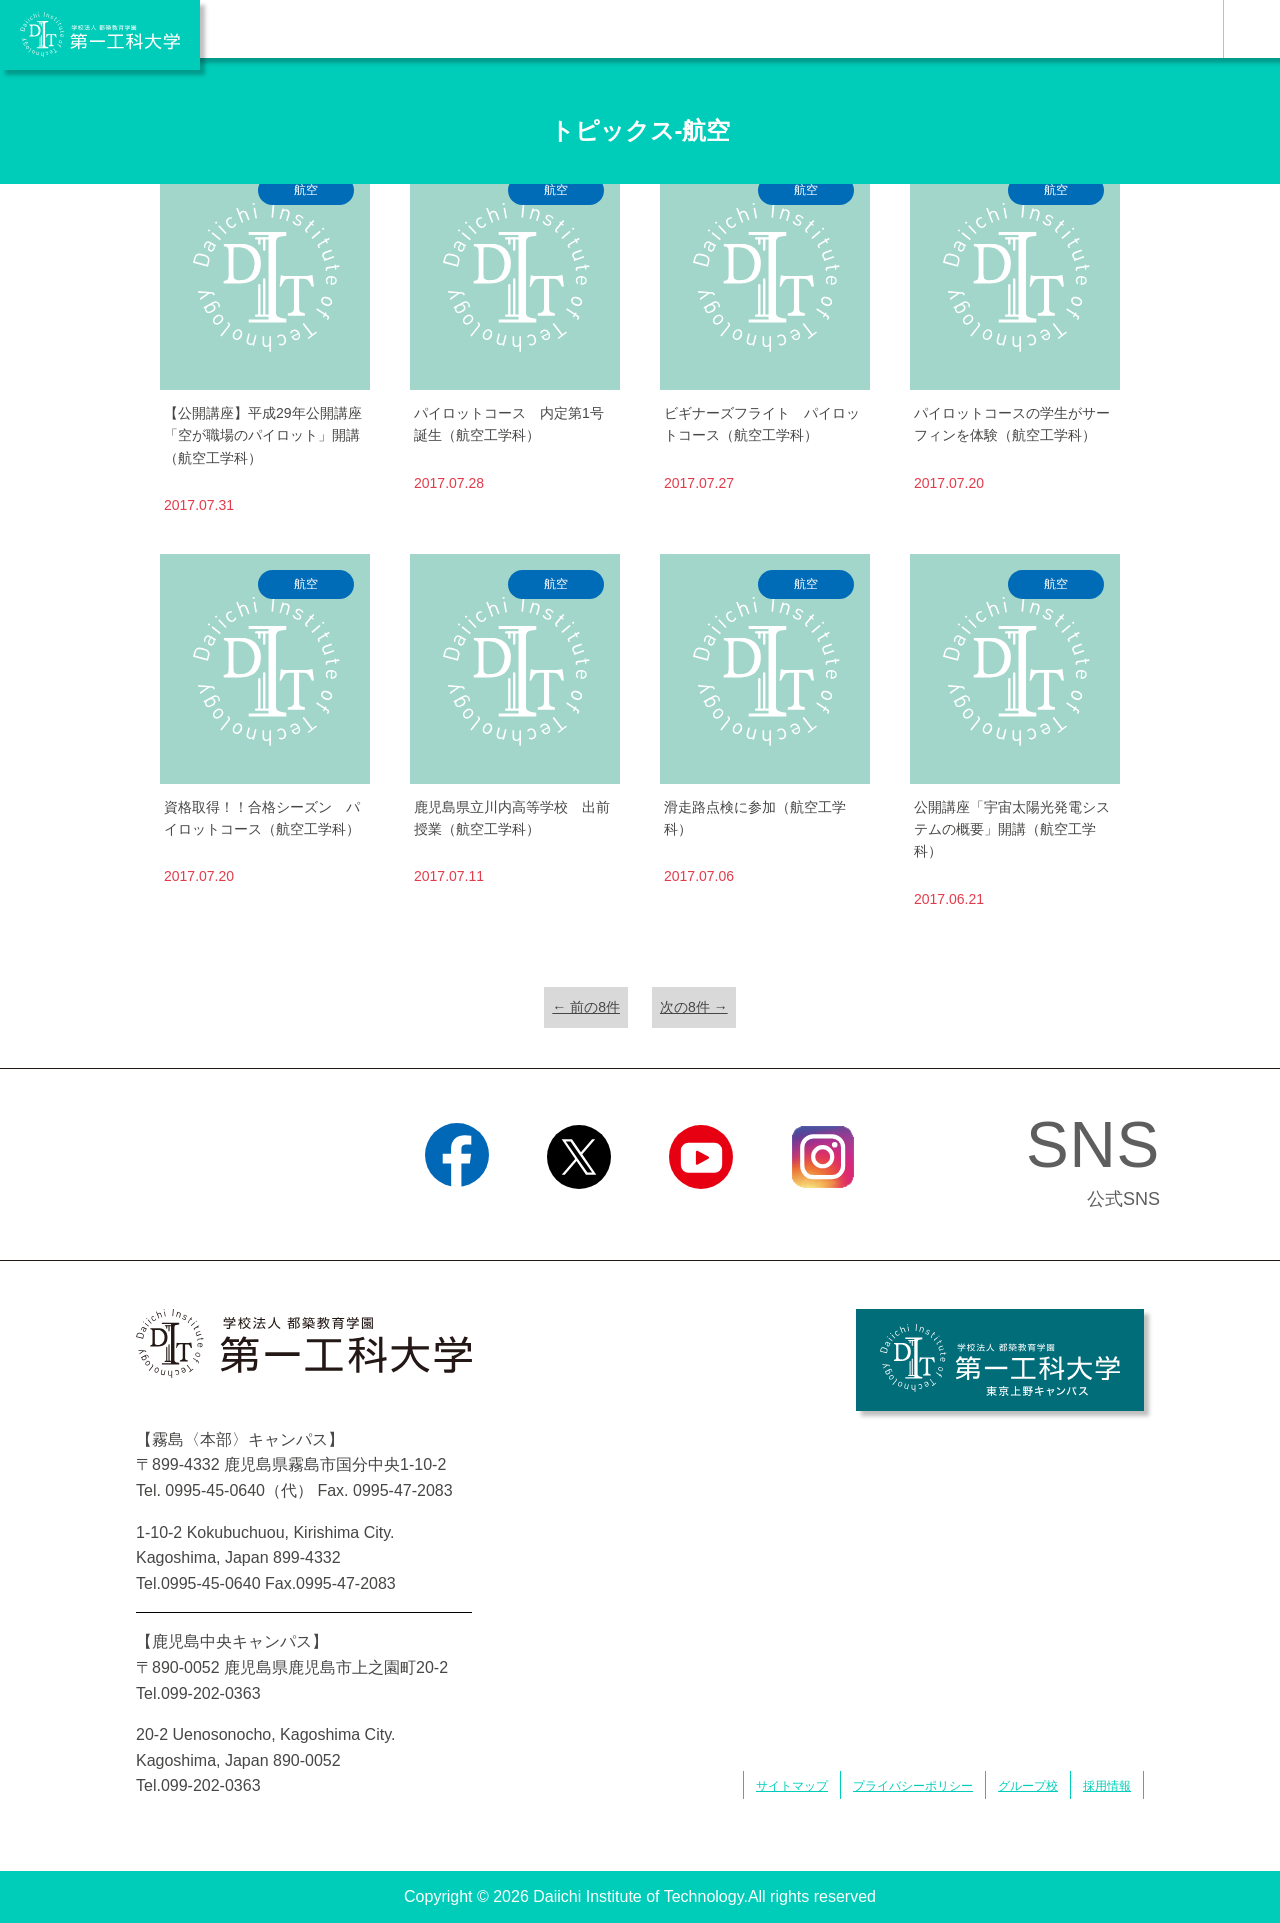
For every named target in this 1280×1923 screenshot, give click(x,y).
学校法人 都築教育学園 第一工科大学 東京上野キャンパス (1000, 1360)
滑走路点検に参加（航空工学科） (755, 818)
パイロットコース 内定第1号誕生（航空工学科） (509, 424)
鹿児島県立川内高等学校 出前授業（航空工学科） (512, 818)
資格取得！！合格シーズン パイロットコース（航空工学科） (262, 818)
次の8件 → (694, 1007)
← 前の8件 (586, 1007)
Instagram (823, 1214)
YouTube (700, 1214)
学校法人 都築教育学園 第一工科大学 (100, 35)
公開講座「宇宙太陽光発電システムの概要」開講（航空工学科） (1012, 829)
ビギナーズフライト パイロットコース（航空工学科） (762, 424)
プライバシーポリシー (913, 1786)
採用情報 (1107, 1786)
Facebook (456, 1214)
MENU (1251, 29)
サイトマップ (792, 1786)
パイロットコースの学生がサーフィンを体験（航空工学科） (1012, 424)
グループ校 (1028, 1786)
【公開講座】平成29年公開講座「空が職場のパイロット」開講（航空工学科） (263, 435)
